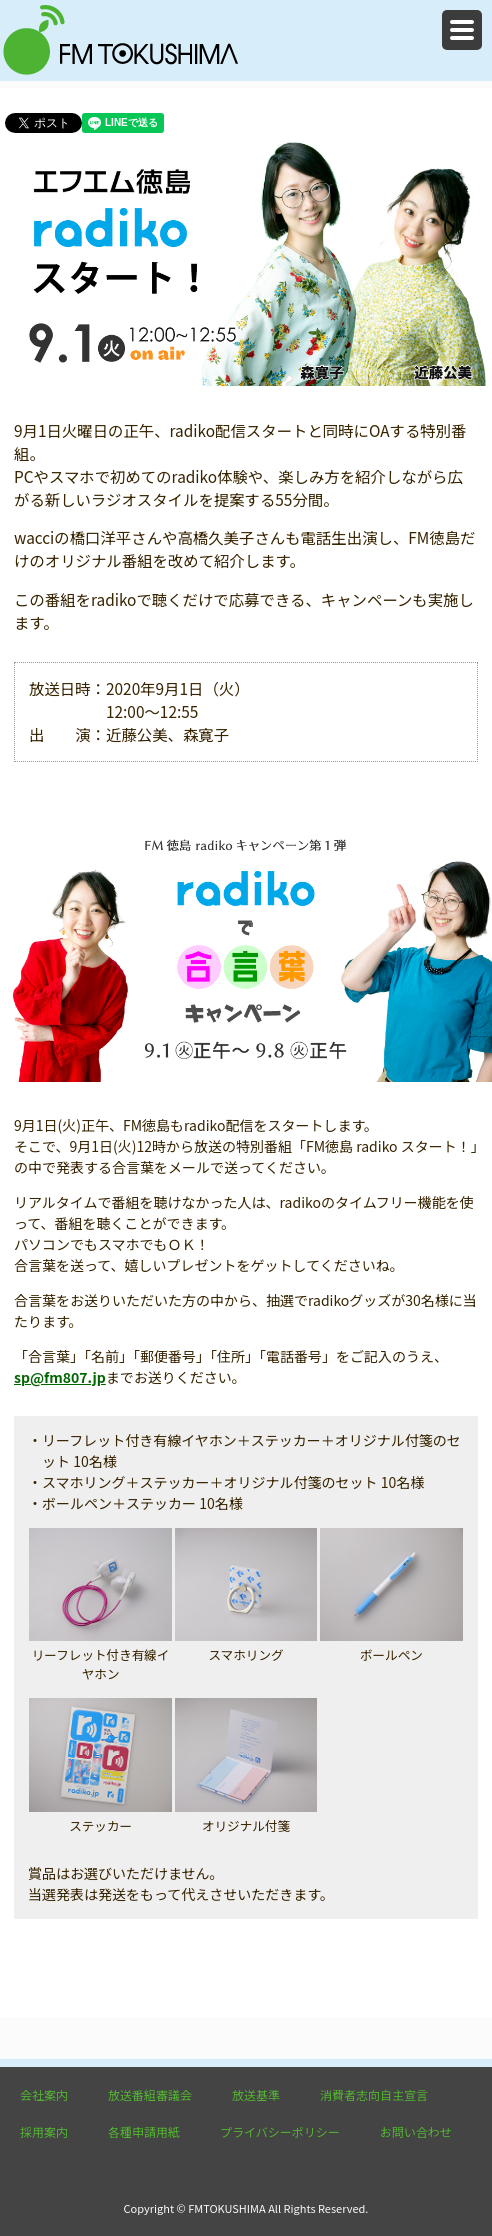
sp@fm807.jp (60, 1377)
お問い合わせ (416, 2131)
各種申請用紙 (144, 2131)
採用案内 (44, 2131)
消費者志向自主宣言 (374, 2094)
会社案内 (44, 2094)
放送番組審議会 (150, 2094)
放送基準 (256, 2094)
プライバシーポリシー (280, 2131)
